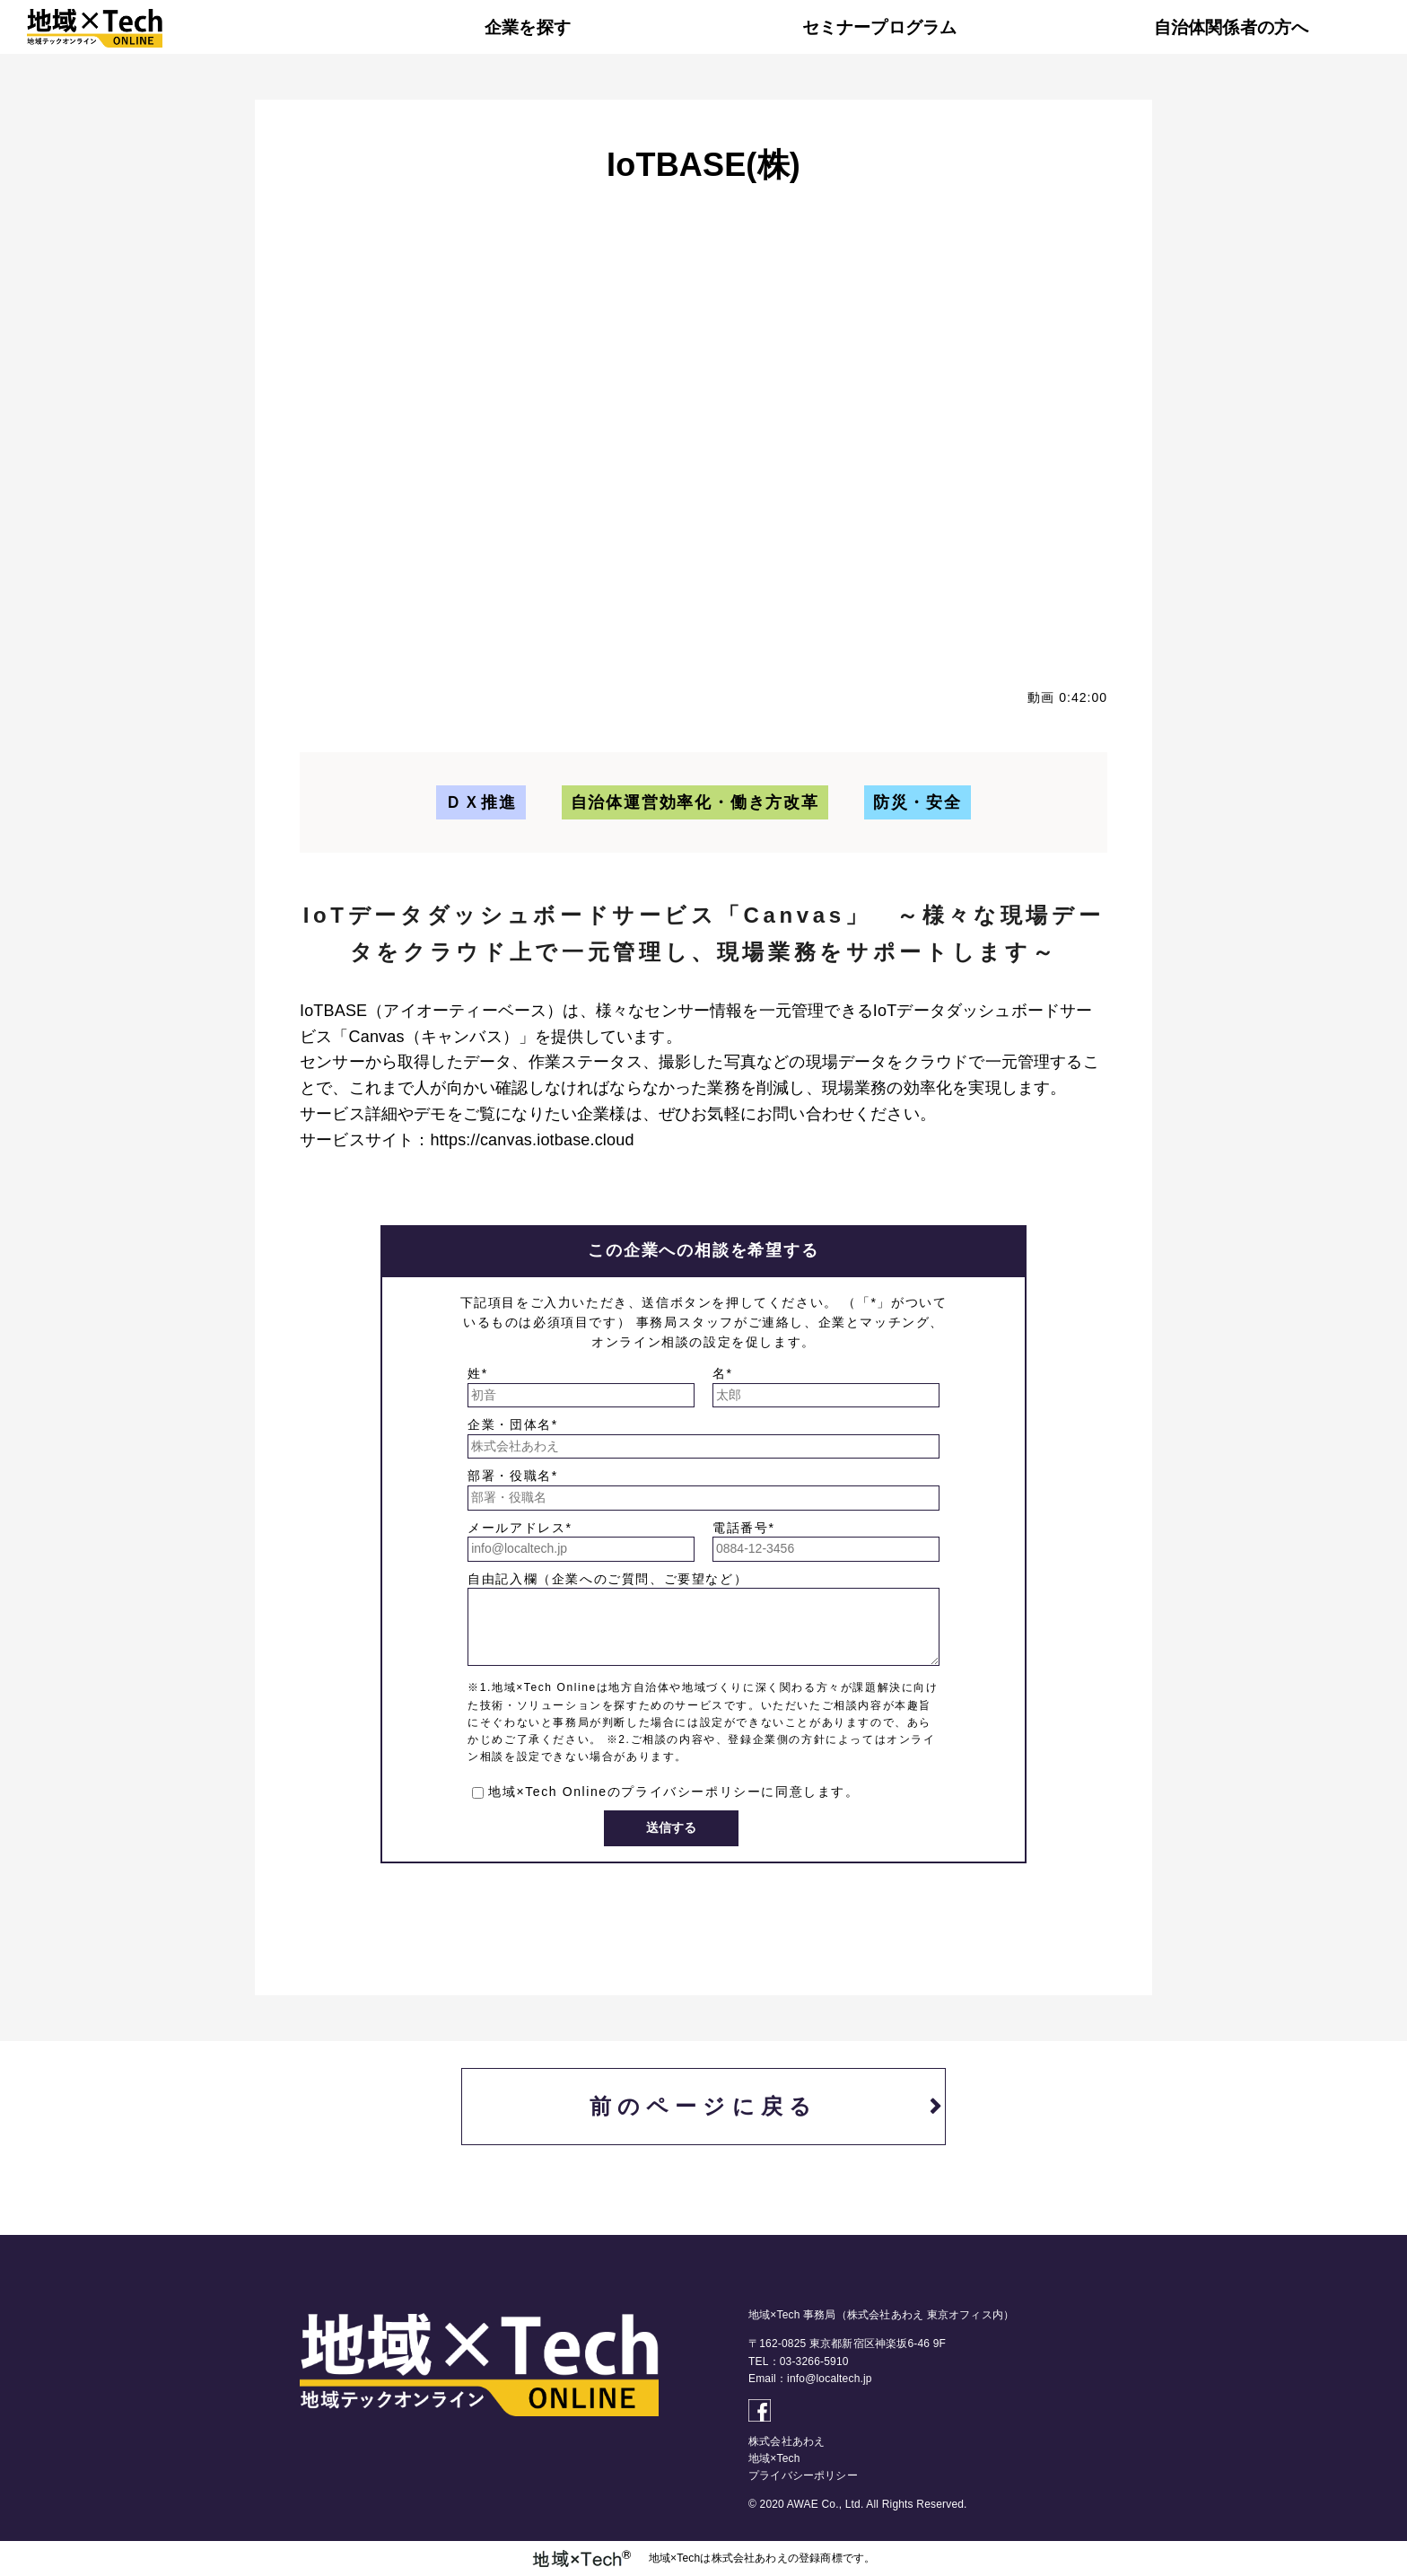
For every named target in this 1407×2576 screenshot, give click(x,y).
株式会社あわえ (786, 2441)
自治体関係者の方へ (1231, 27)
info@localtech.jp (829, 2378)
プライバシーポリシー (691, 1791)
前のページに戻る (704, 2106)
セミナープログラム (879, 27)
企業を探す (528, 27)
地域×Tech (774, 2458)
